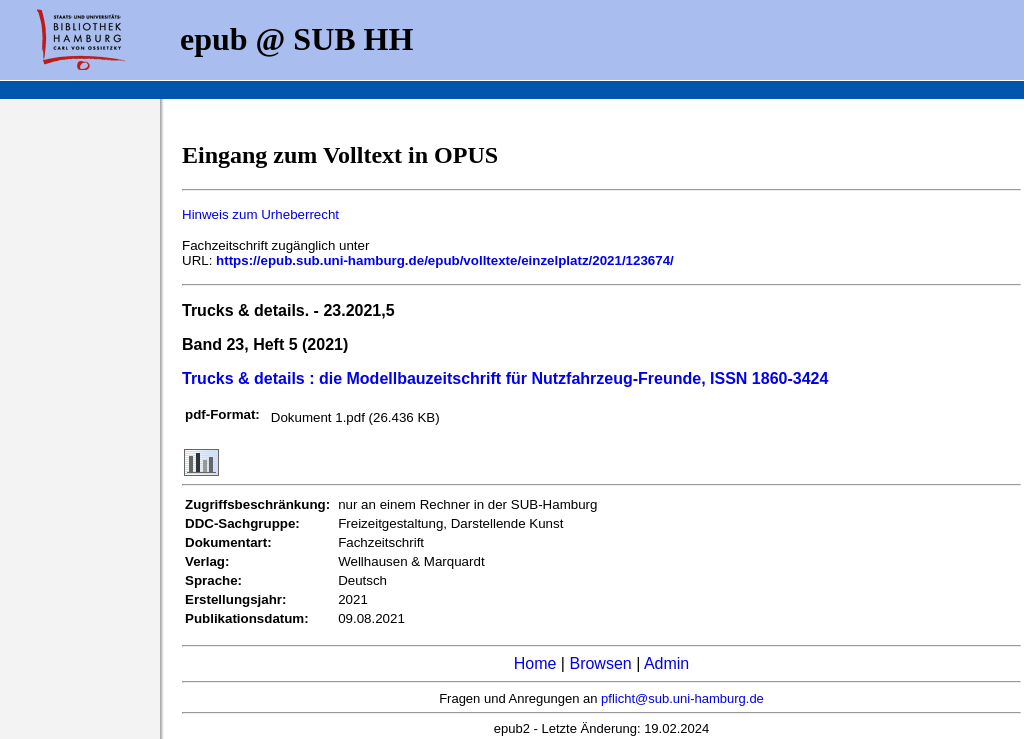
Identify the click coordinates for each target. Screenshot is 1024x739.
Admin (666, 663)
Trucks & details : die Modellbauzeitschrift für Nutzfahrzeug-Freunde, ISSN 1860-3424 (505, 378)
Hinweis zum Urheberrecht (260, 214)
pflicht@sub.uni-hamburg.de (682, 698)
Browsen (600, 663)
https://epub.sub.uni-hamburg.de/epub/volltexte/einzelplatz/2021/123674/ (445, 260)
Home (535, 663)
